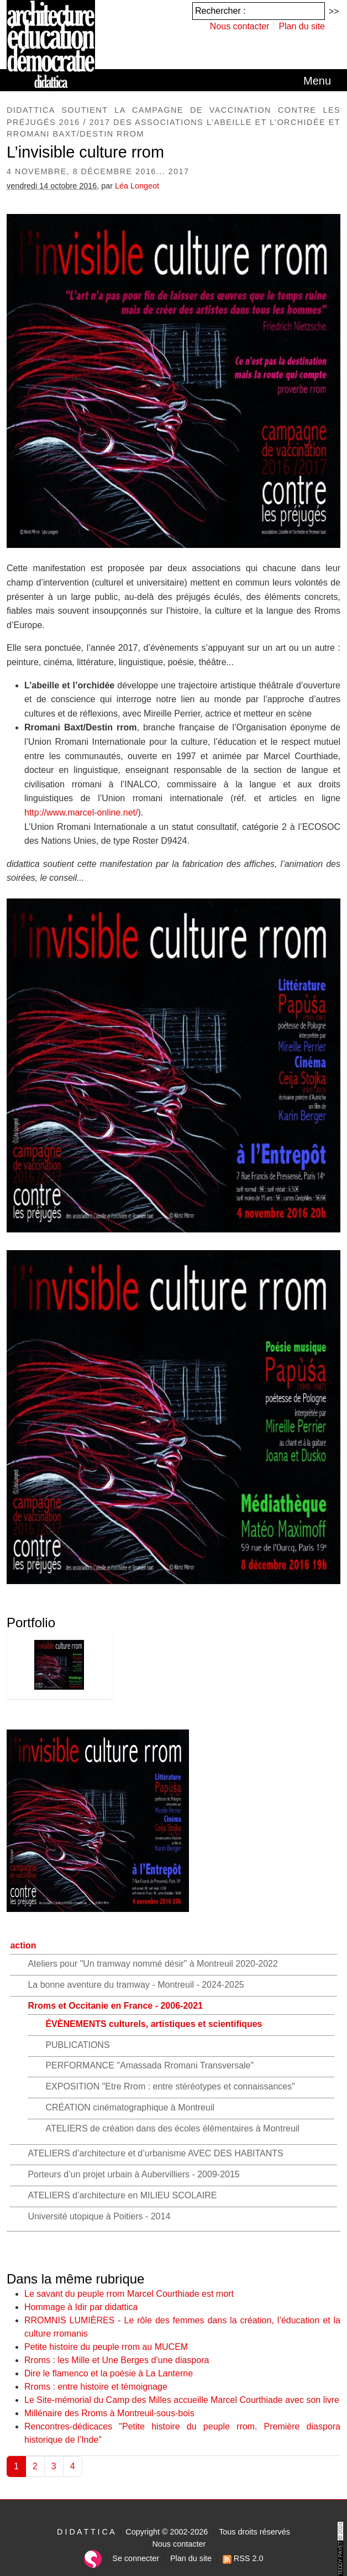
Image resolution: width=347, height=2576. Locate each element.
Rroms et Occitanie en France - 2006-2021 (115, 2005)
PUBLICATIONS (77, 2045)
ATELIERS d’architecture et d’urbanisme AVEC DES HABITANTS (155, 2153)
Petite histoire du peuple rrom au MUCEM (106, 2347)
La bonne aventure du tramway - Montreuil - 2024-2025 (136, 1984)
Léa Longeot (137, 185)
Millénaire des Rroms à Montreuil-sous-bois (109, 2413)
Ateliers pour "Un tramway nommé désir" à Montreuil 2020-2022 (152, 1963)
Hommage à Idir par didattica (81, 2307)
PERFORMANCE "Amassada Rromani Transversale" (149, 2065)
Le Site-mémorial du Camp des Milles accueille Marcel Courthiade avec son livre (181, 2400)
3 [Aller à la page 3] (53, 2466)
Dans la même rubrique (75, 2278)
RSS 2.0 (243, 2558)
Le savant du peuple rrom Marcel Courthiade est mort (129, 2293)
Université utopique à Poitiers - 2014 (99, 2216)
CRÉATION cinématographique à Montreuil (129, 2107)
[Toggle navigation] (317, 80)
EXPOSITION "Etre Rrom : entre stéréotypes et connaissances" (170, 2086)
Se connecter (135, 2558)
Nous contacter (240, 26)
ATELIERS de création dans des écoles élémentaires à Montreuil (172, 2128)
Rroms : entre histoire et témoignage (95, 2386)
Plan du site (301, 26)
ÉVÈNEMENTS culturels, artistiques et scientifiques (153, 2024)
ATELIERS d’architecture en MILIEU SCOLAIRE (122, 2195)
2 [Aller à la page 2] (35, 2466)
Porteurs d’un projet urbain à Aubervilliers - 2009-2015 (133, 2174)
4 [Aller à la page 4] (72, 2466)
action (23, 1945)
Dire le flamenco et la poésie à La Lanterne (108, 2373)
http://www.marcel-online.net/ (81, 812)
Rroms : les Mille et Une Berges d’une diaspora (116, 2360)
